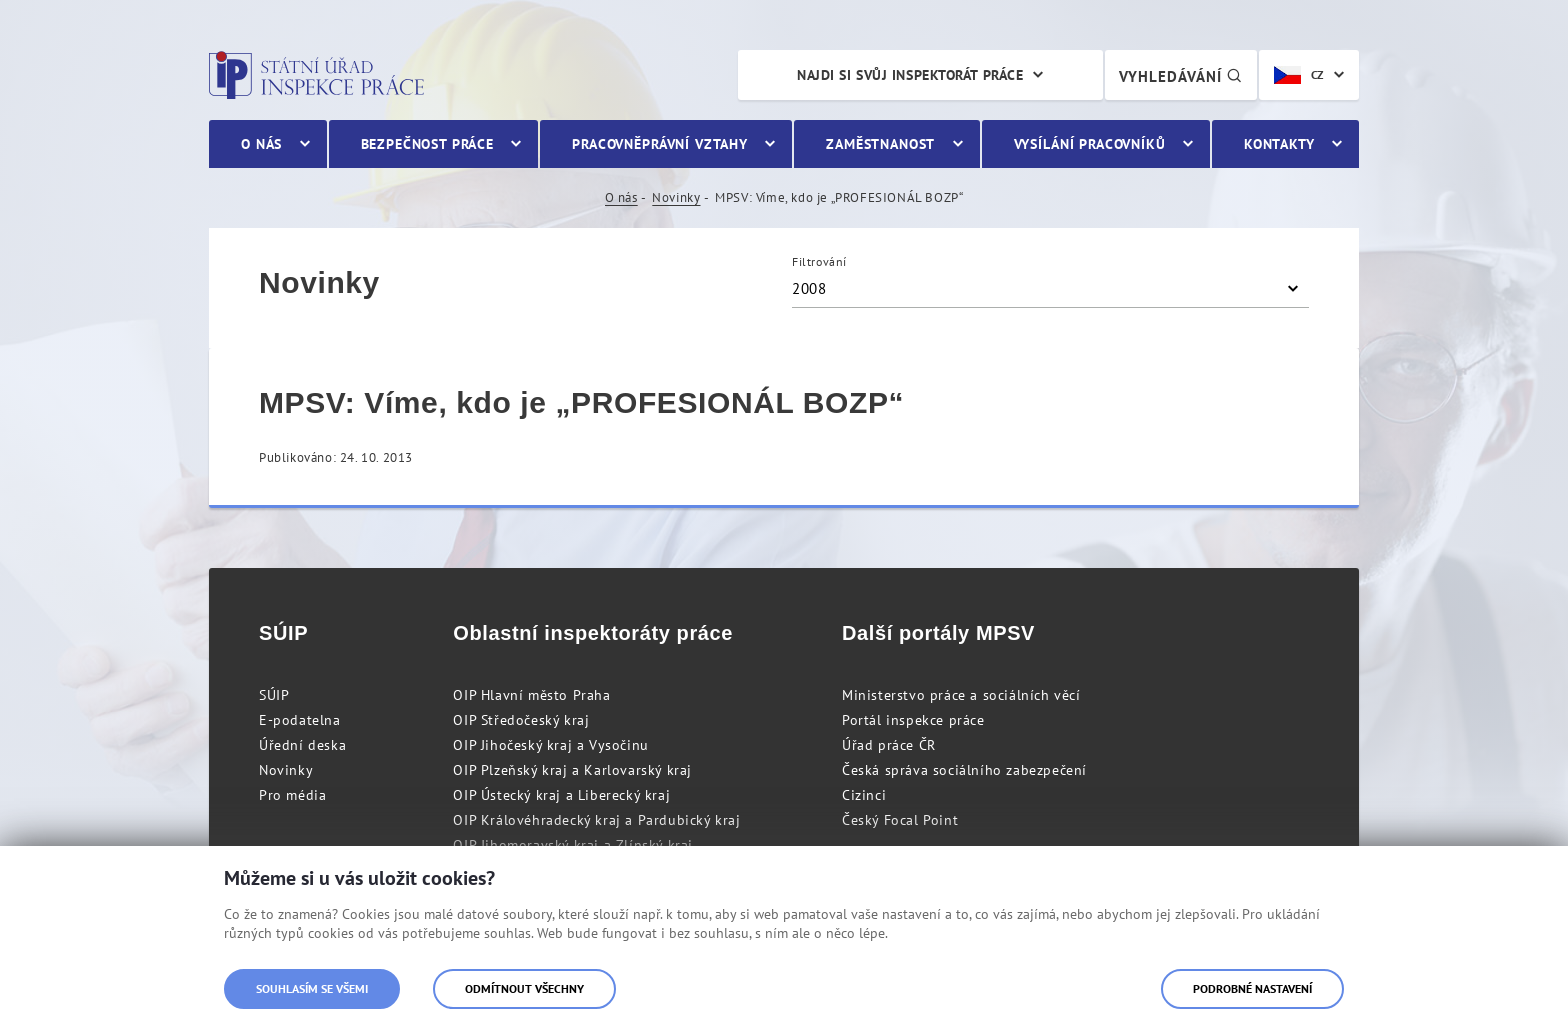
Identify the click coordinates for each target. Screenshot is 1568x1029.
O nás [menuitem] (261, 144)
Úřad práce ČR (889, 745)
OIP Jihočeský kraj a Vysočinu (550, 745)
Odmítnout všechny (524, 988)
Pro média (292, 795)
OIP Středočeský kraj (521, 720)
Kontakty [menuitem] (1279, 144)
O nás (621, 197)
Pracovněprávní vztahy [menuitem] (660, 144)
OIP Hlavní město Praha (531, 695)
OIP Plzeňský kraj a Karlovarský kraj (572, 770)
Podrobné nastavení (1252, 988)
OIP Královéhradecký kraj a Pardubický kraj (596, 820)
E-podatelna (300, 720)
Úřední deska (302, 745)
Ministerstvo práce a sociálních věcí (961, 695)
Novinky (676, 197)
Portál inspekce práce (913, 720)
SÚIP (274, 695)
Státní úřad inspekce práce (316, 75)
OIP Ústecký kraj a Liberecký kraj (561, 795)
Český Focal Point (900, 820)
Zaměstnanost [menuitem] (880, 144)
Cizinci (864, 795)
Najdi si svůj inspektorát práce (910, 75)
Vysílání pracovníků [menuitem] (1090, 144)
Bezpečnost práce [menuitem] (427, 144)
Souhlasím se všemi (312, 988)
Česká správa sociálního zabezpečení (964, 770)
